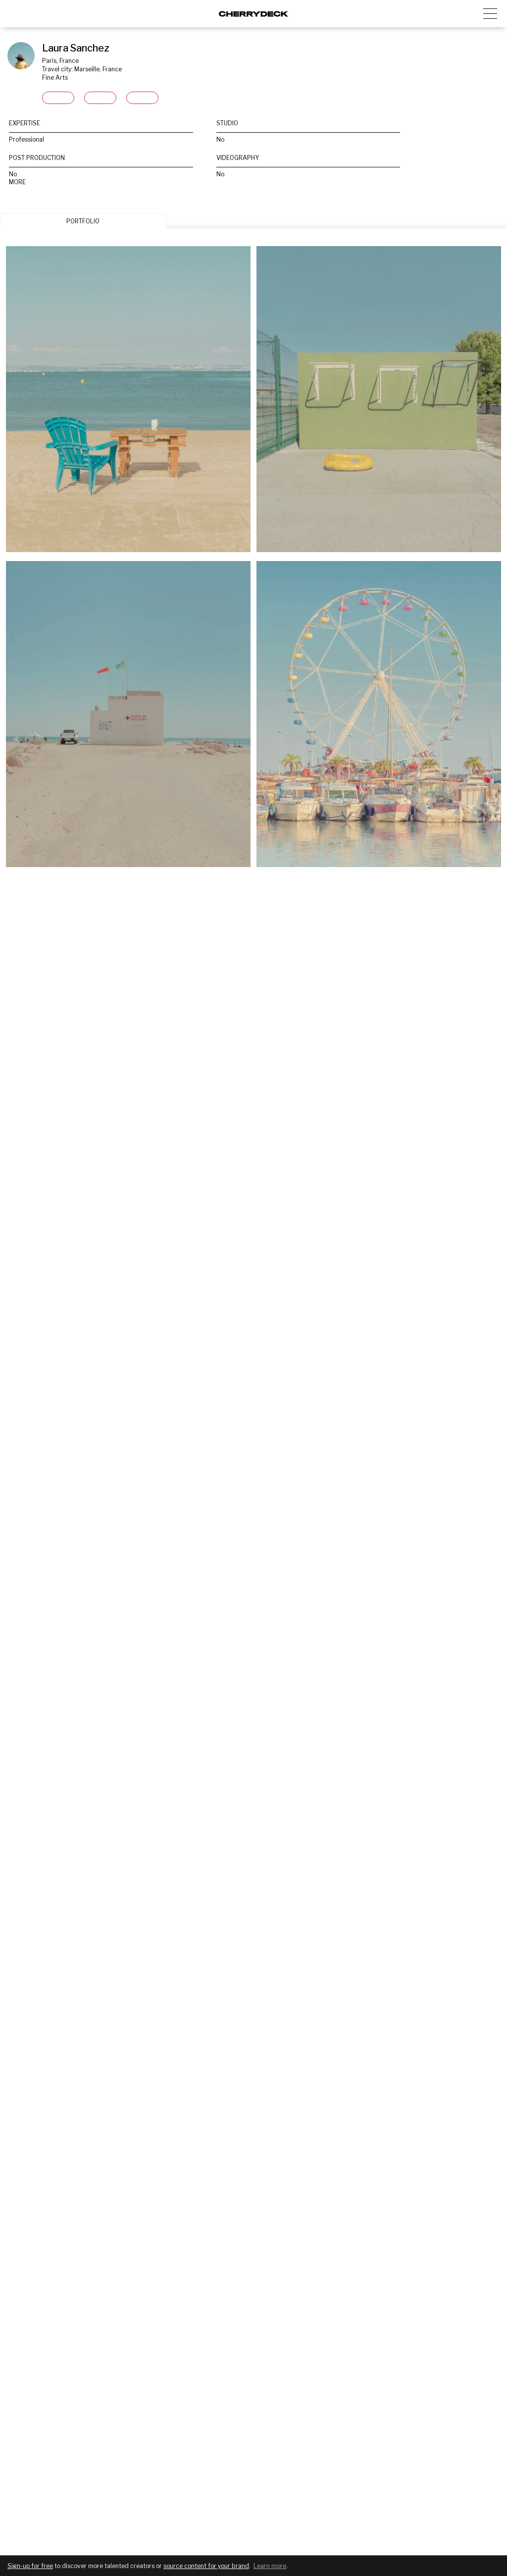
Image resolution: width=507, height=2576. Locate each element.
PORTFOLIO (83, 221)
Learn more (270, 2566)
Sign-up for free (30, 2566)
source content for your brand (206, 2566)
